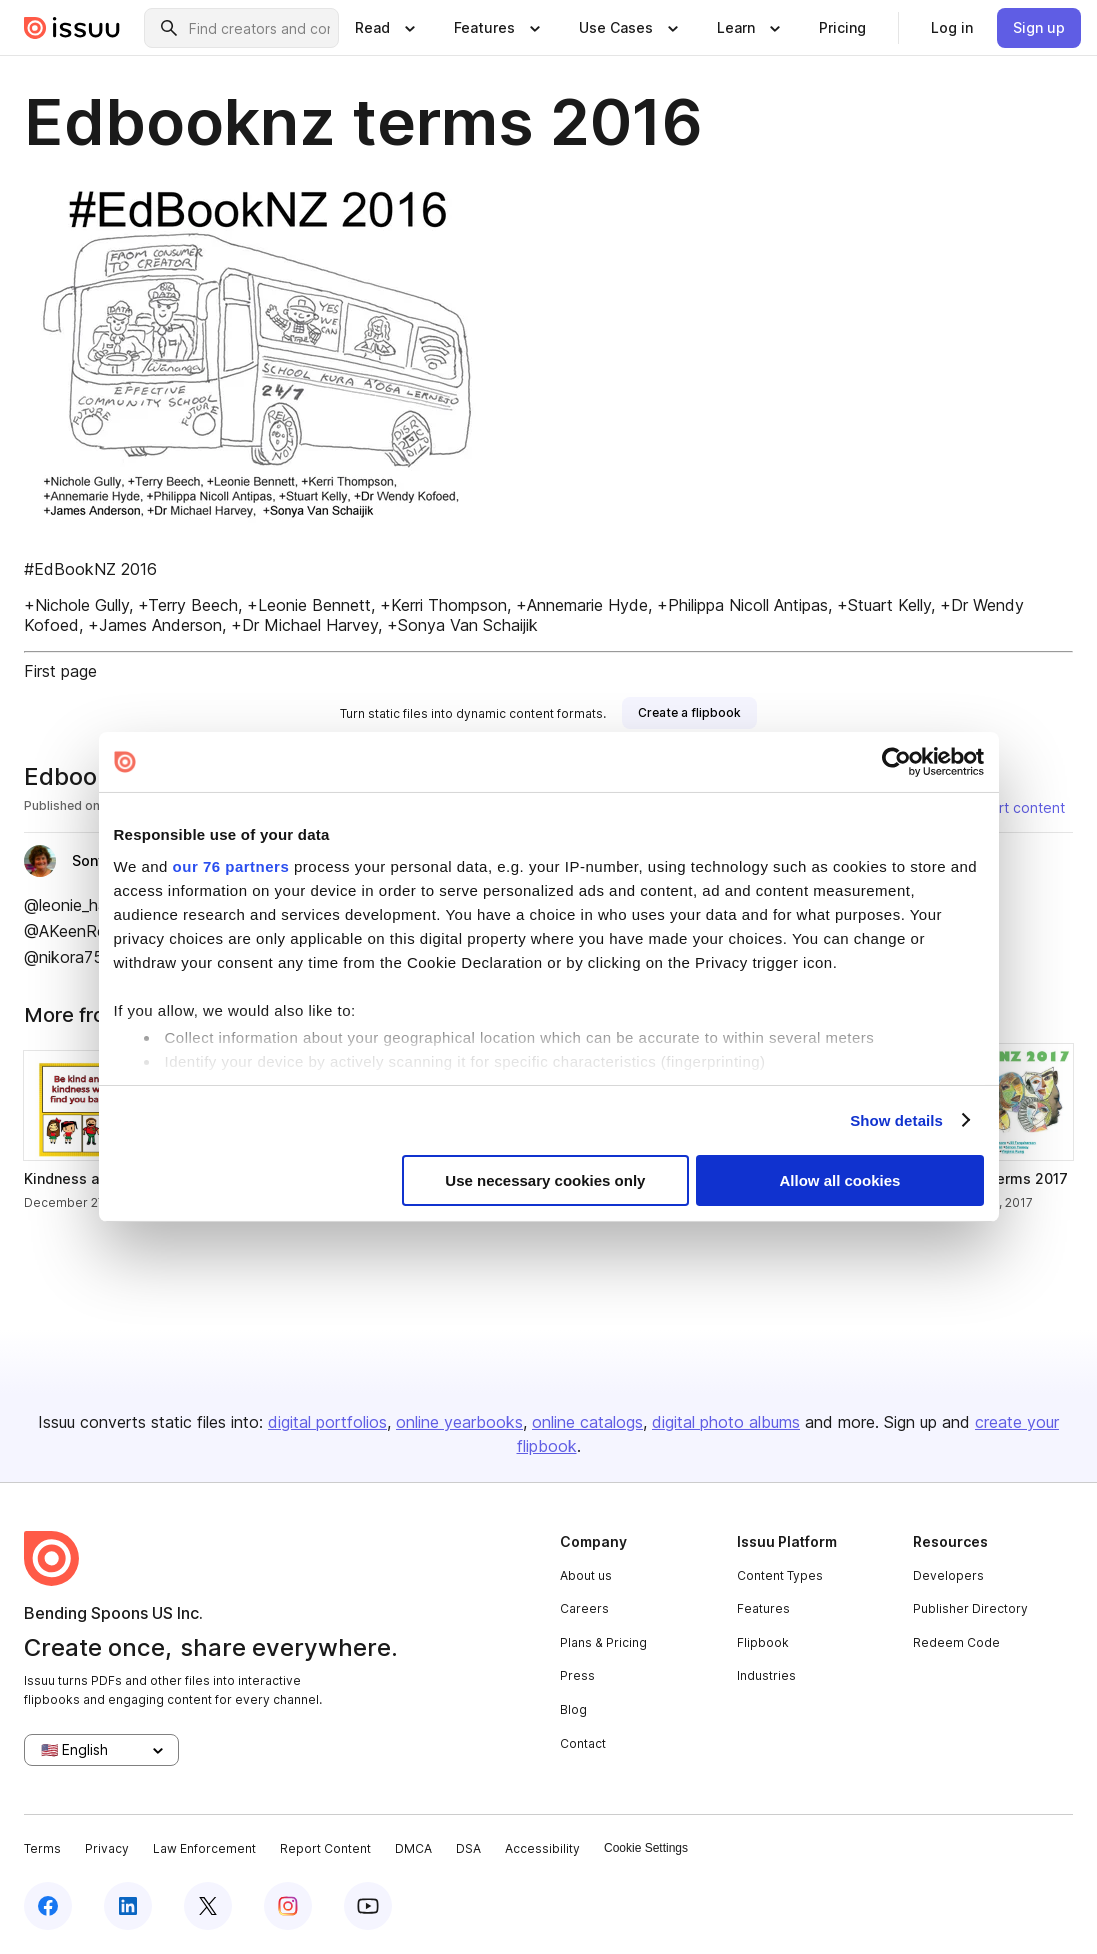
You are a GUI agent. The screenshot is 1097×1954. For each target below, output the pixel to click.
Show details (896, 1120)
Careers (584, 1608)
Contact (583, 1743)
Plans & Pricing (603, 1642)
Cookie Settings (646, 1848)
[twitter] (208, 1906)
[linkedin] (128, 1906)
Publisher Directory (970, 1608)
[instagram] (288, 1906)
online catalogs (587, 1422)
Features (763, 1608)
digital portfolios (327, 1422)
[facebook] (48, 1906)
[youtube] (368, 1906)
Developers (948, 1575)
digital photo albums (726, 1422)
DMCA (413, 1848)
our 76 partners (231, 865)
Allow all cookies (840, 1180)
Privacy (107, 1848)
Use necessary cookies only (545, 1180)
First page (60, 671)
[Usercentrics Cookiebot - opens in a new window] (896, 762)
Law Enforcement (204, 1848)
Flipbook (763, 1642)
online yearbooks (459, 1422)
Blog (573, 1709)
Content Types (780, 1575)
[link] (842, 28)
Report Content (325, 1848)
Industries (766, 1675)
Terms (42, 1848)
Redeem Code (956, 1642)
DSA (468, 1848)
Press (577, 1675)
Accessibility (542, 1848)
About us (586, 1575)
